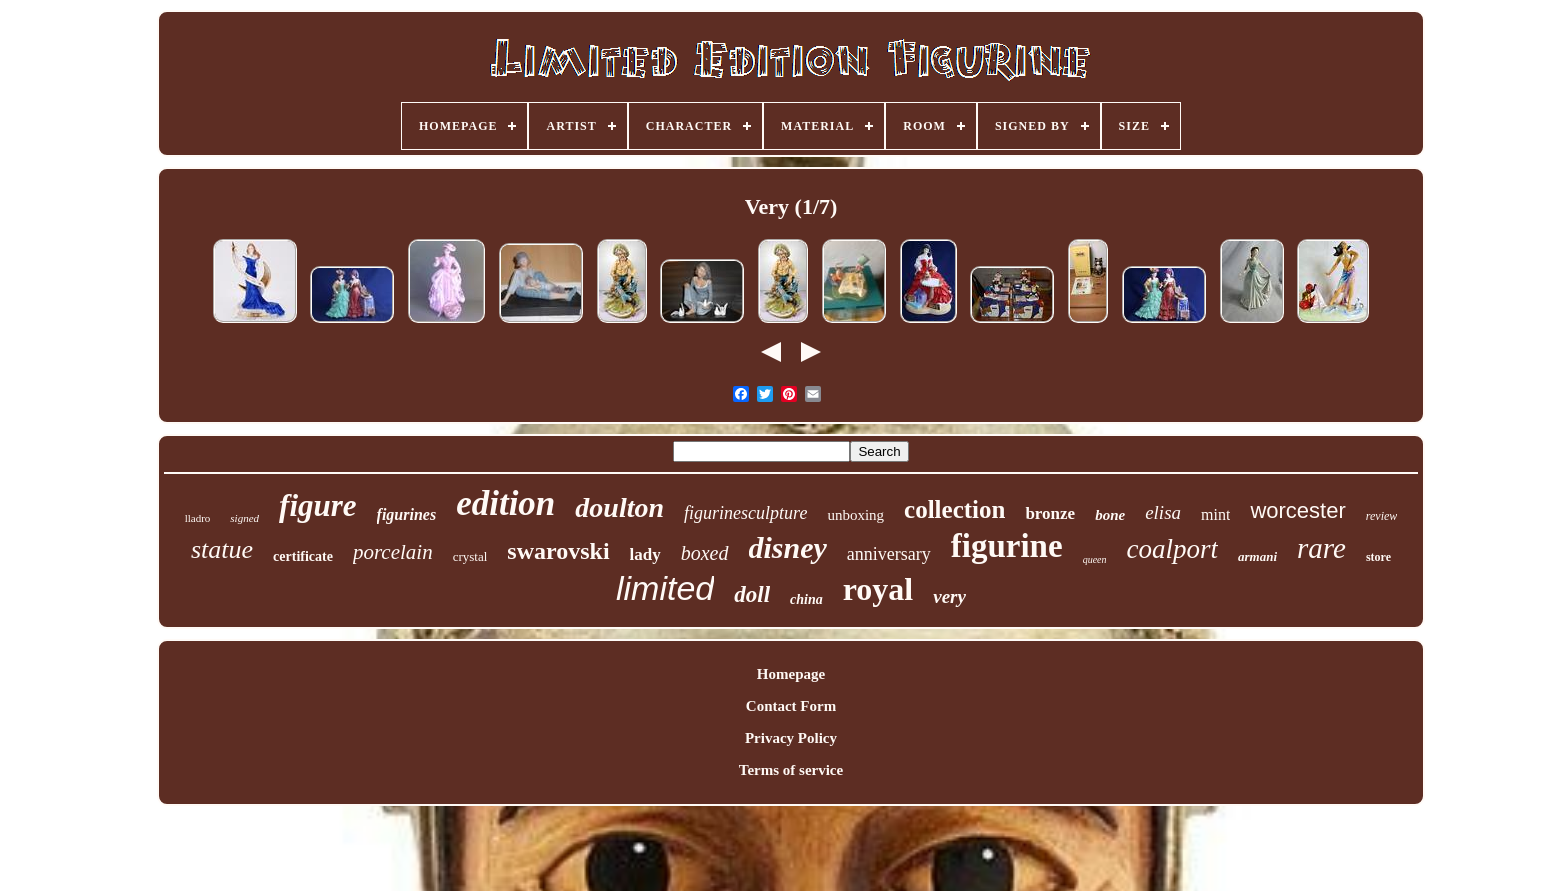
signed (244, 518)
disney (788, 547)
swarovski (558, 551)
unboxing (855, 515)
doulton (619, 507)
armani (1257, 556)
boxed (705, 553)
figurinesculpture (745, 513)
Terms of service (791, 770)
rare (1321, 548)
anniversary (889, 554)
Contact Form (791, 706)
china (806, 599)
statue (222, 549)
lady (645, 554)
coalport (1173, 549)
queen (1095, 559)
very (949, 596)
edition (505, 503)
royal (878, 589)
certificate (303, 556)
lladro (198, 518)
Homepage (791, 674)
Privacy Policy (791, 738)
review (1382, 516)
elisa (1163, 512)
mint (1215, 514)
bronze (1050, 513)
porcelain (393, 552)
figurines (407, 514)
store (1378, 557)
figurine (1007, 546)
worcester (1297, 510)
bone (1110, 515)
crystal (470, 556)
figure (318, 505)
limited (665, 588)
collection (954, 509)
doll (752, 594)
